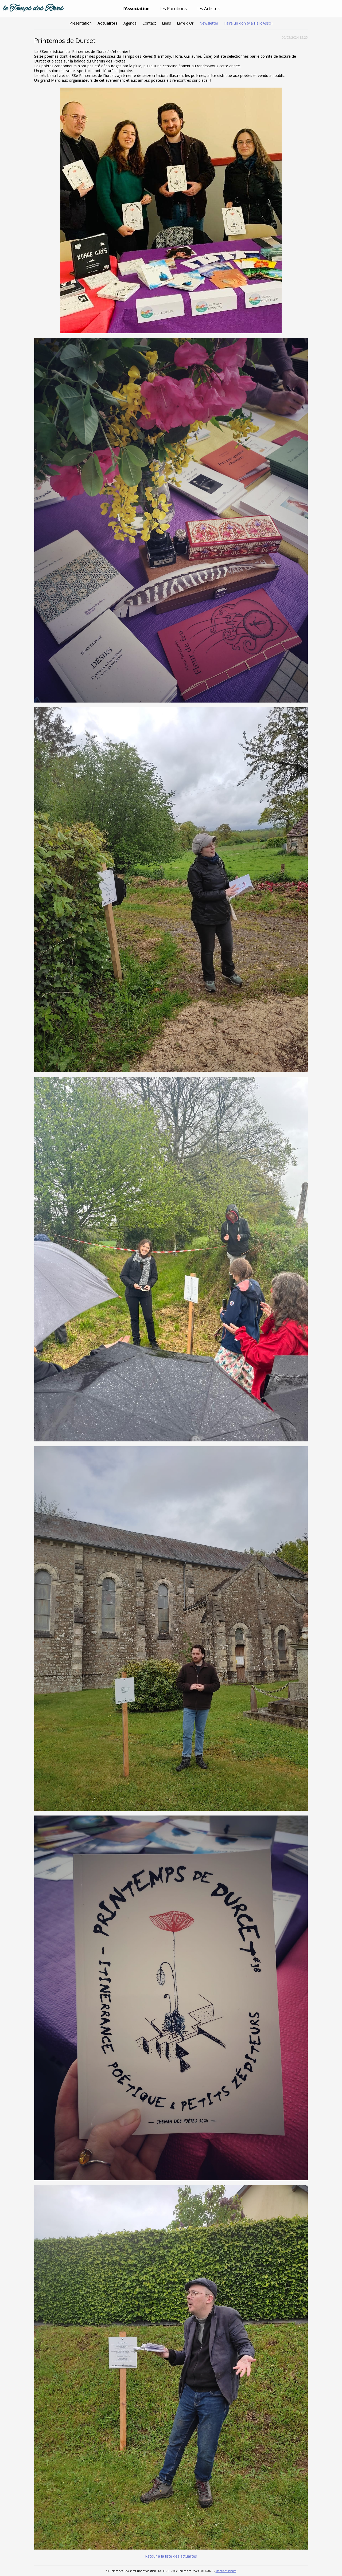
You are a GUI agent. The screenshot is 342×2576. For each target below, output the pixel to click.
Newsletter (208, 23)
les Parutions (173, 8)
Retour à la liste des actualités (171, 2556)
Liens (166, 23)
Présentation (80, 23)
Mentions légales (226, 2571)
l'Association (136, 8)
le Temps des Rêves (33, 8)
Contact (149, 23)
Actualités (108, 23)
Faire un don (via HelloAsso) (248, 23)
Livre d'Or (185, 23)
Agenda (130, 23)
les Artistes (208, 8)
